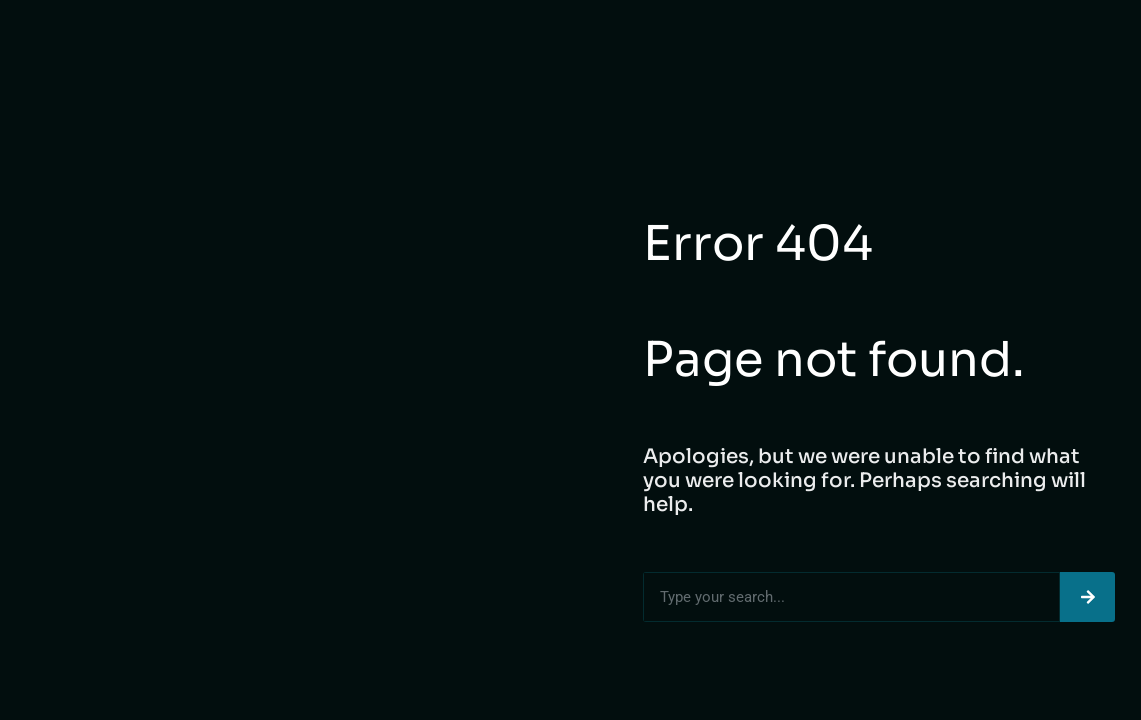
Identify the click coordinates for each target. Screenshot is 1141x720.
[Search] (1087, 597)
